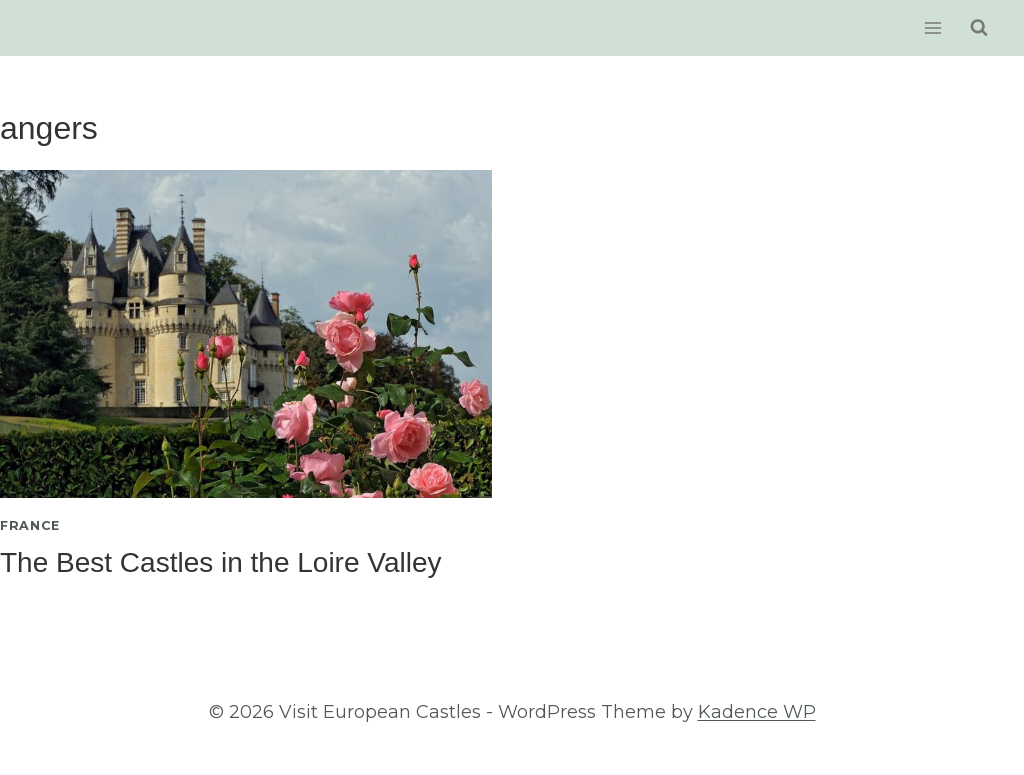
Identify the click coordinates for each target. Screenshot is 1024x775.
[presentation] (246, 334)
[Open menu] (932, 27)
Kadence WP (757, 712)
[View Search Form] (979, 28)
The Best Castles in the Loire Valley (220, 562)
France (30, 525)
